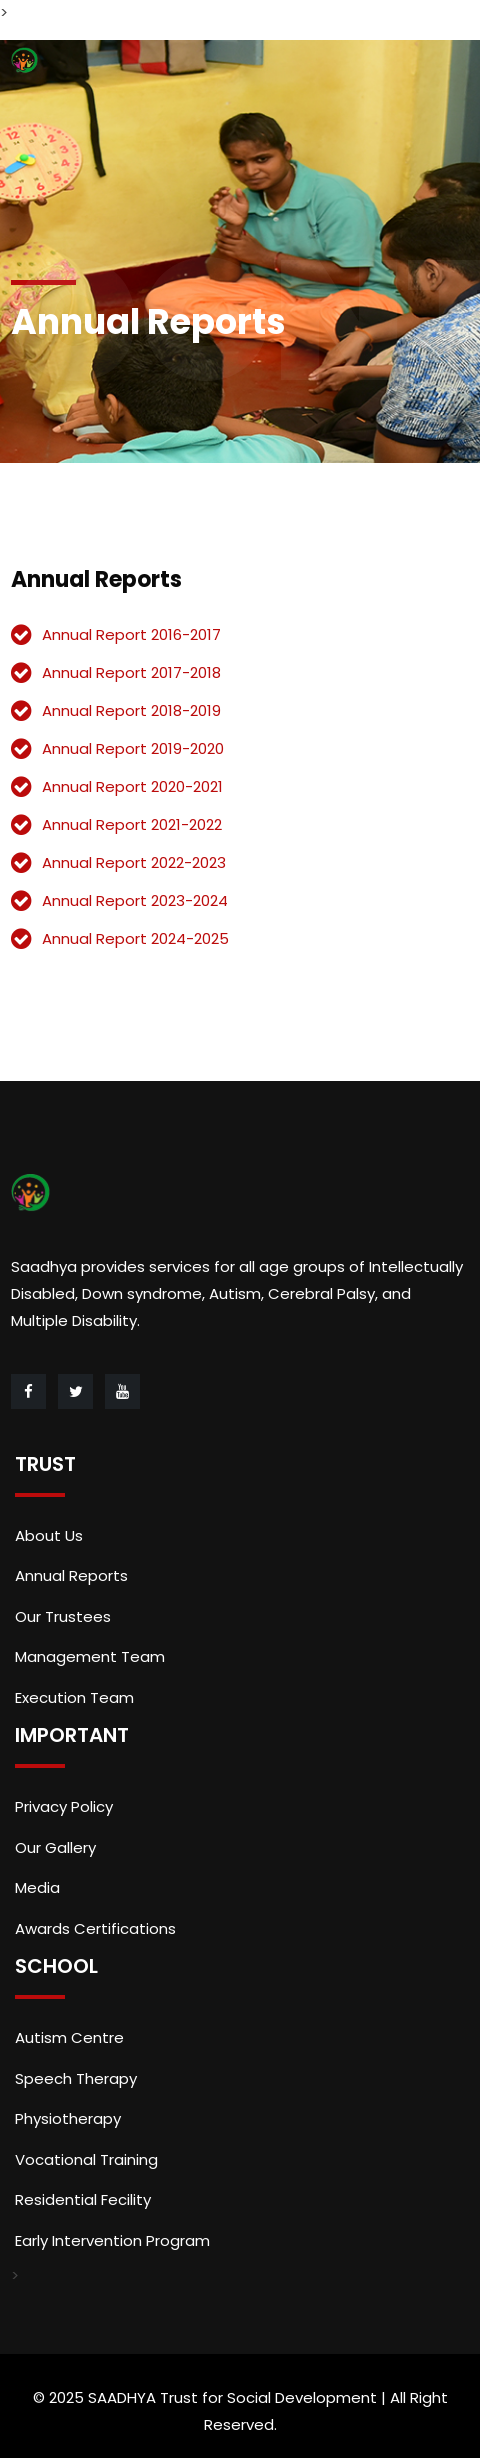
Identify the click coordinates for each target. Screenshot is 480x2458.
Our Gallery (55, 1847)
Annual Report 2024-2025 (135, 938)
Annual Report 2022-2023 (134, 862)
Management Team (90, 1656)
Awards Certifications (95, 1928)
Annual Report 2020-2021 (132, 786)
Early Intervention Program (112, 2240)
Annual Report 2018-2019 (131, 710)
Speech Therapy (76, 2078)
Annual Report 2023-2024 (135, 900)
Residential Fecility (83, 2199)
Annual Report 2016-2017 (131, 634)
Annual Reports (71, 1575)
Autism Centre (69, 2037)
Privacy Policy (64, 1806)
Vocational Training (86, 2159)
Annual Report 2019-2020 (133, 748)
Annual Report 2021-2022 (132, 824)
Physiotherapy (68, 2118)
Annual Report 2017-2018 (131, 672)
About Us (49, 1535)
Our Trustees (63, 1616)
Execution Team (74, 1697)
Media (37, 1887)
